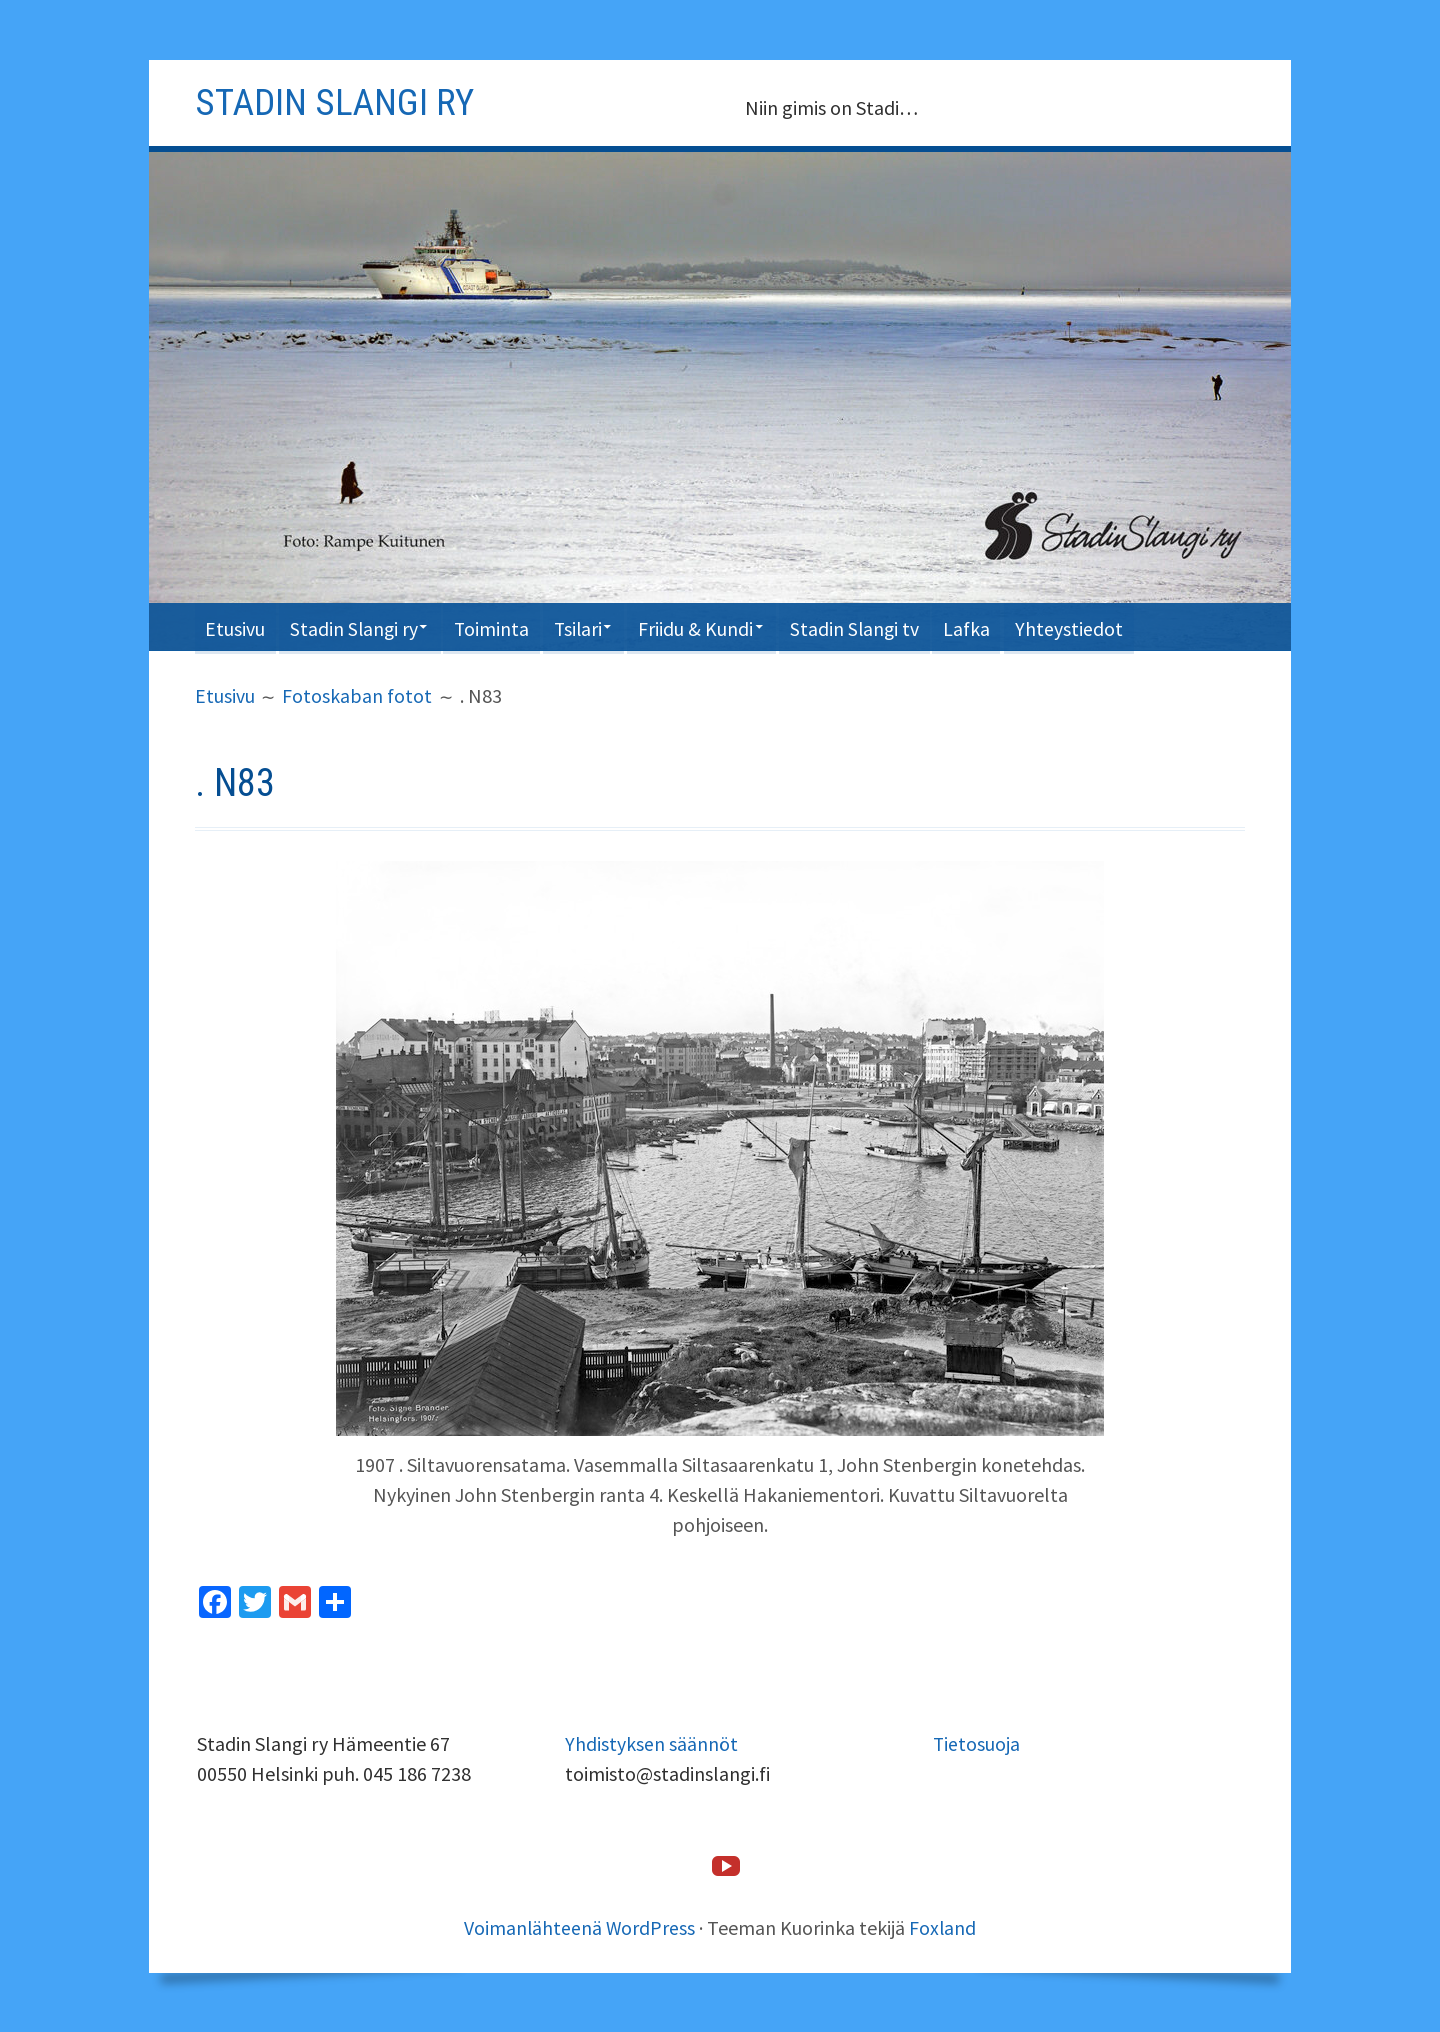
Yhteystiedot (1109, 626)
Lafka (1003, 626)
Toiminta (506, 626)
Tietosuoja (977, 1742)
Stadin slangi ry (338, 102)
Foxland (944, 1926)
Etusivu (237, 626)
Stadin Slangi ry (360, 626)
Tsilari (597, 626)
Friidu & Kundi (721, 626)
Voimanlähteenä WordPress (579, 1926)
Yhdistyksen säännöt (651, 1742)
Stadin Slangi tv (886, 626)
